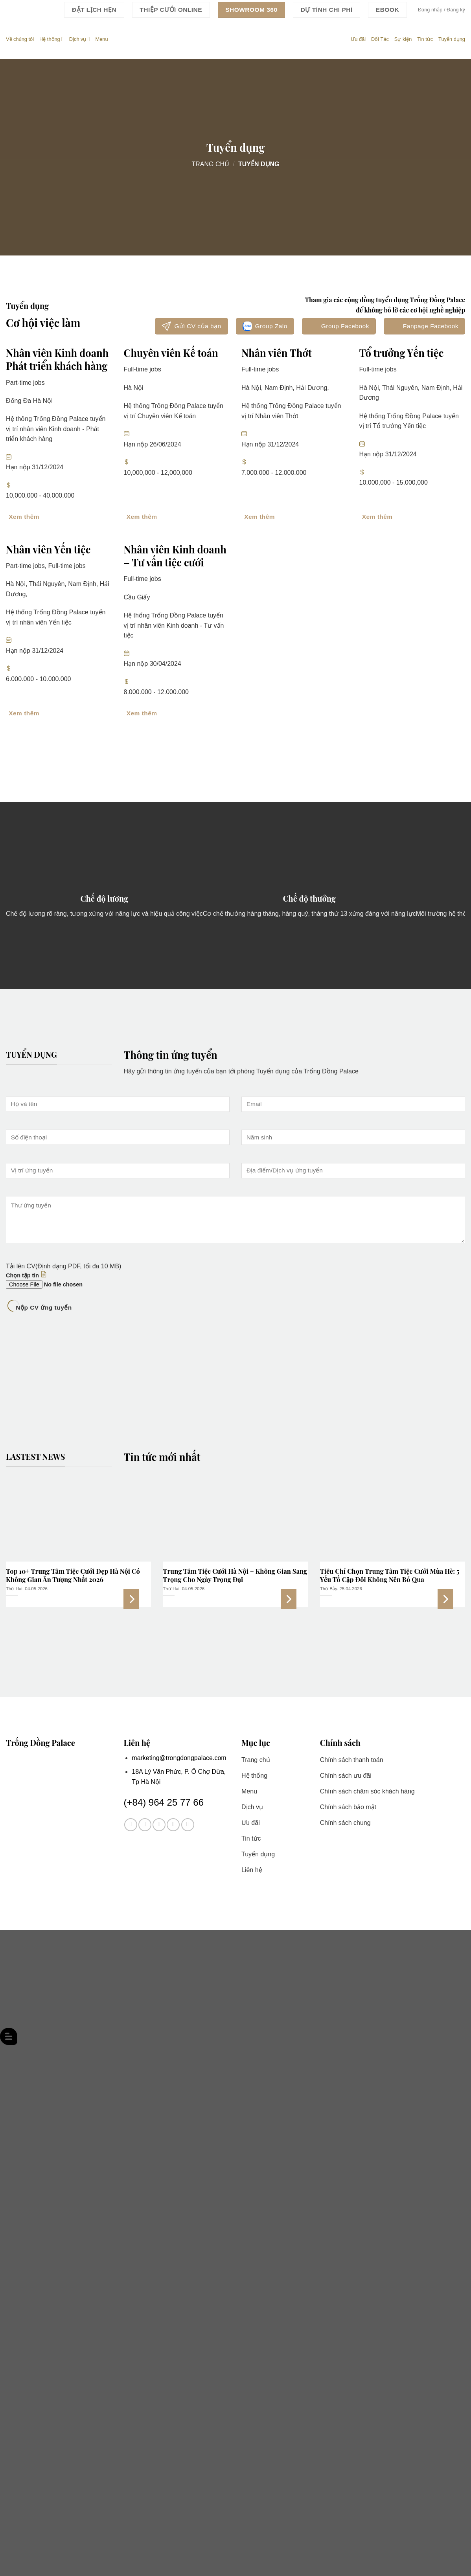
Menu (102, 39)
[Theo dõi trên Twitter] (173, 1824)
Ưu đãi (358, 39)
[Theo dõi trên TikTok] (159, 1824)
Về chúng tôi (20, 39)
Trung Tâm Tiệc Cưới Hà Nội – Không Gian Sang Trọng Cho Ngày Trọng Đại (235, 1575)
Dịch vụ (79, 39)
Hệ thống (51, 39)
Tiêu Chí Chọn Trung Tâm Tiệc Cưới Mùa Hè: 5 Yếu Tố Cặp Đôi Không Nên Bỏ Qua (390, 1575)
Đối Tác (380, 39)
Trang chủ (210, 164)
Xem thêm (131, 1599)
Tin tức (425, 39)
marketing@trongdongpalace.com (179, 1758)
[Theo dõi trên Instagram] (144, 1824)
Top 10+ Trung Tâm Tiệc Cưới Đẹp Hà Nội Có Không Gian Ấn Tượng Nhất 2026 (73, 1575)
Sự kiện (403, 39)
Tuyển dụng (451, 39)
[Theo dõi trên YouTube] (187, 1824)
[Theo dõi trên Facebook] (130, 1824)
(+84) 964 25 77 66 (164, 1802)
